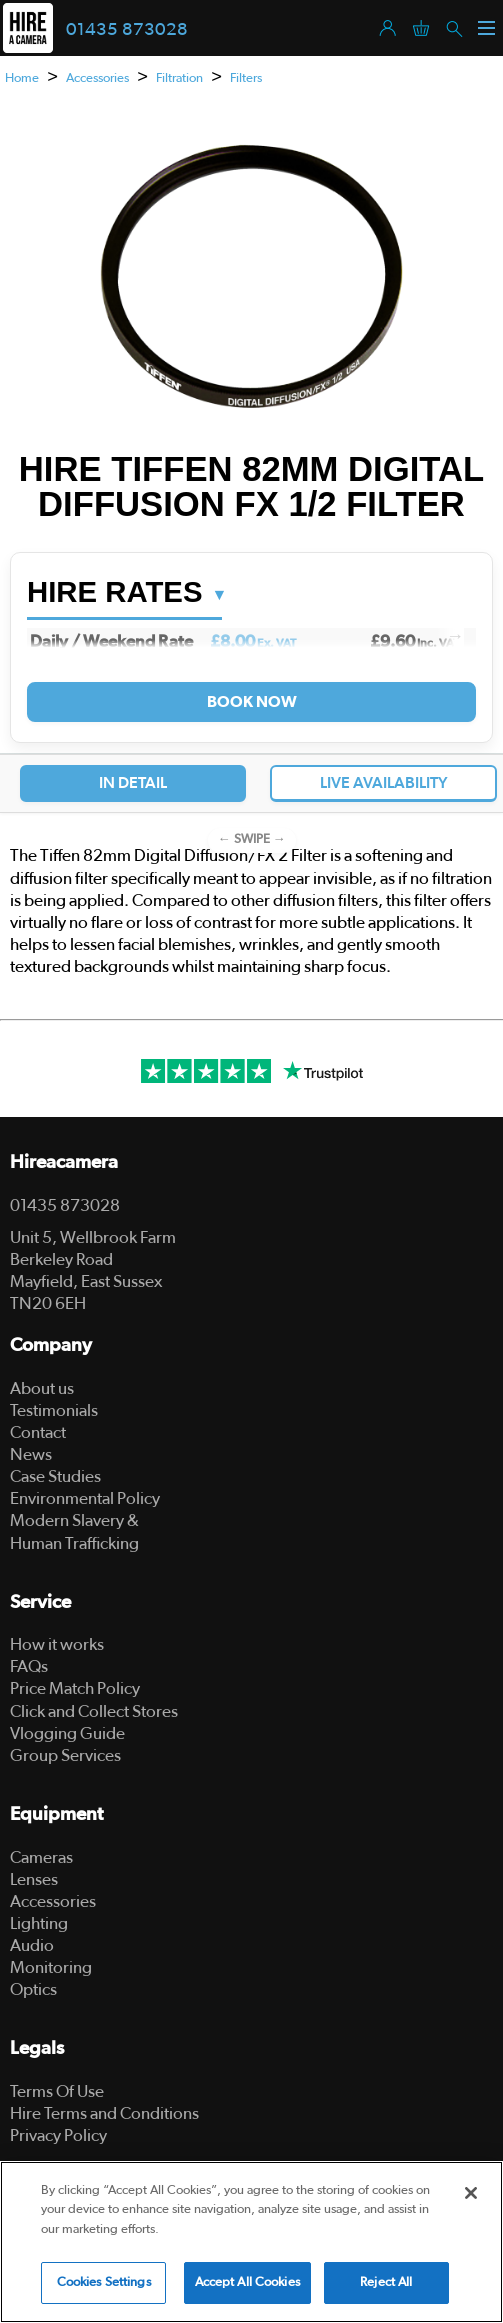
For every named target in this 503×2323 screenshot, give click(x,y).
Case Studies (55, 1476)
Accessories (97, 78)
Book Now (251, 702)
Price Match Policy (75, 1688)
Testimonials (54, 1410)
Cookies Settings (104, 2284)
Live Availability (384, 783)
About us (42, 1388)
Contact (38, 1432)
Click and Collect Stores (94, 1711)
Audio (32, 1945)
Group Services (65, 1755)
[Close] (471, 2195)
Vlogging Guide (67, 1733)
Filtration (179, 78)
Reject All (386, 2284)
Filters (246, 78)
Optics (33, 1989)
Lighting (39, 1923)
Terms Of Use (57, 2091)
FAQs (29, 1666)
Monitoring (51, 1967)
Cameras (41, 1857)
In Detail (133, 783)
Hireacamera (64, 1162)
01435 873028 (127, 30)
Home (22, 78)
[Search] (453, 27)
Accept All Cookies (247, 2284)
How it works (57, 1644)
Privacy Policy (58, 2135)
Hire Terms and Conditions (104, 2113)
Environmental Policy (85, 1498)
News (31, 1454)
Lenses (34, 1879)
